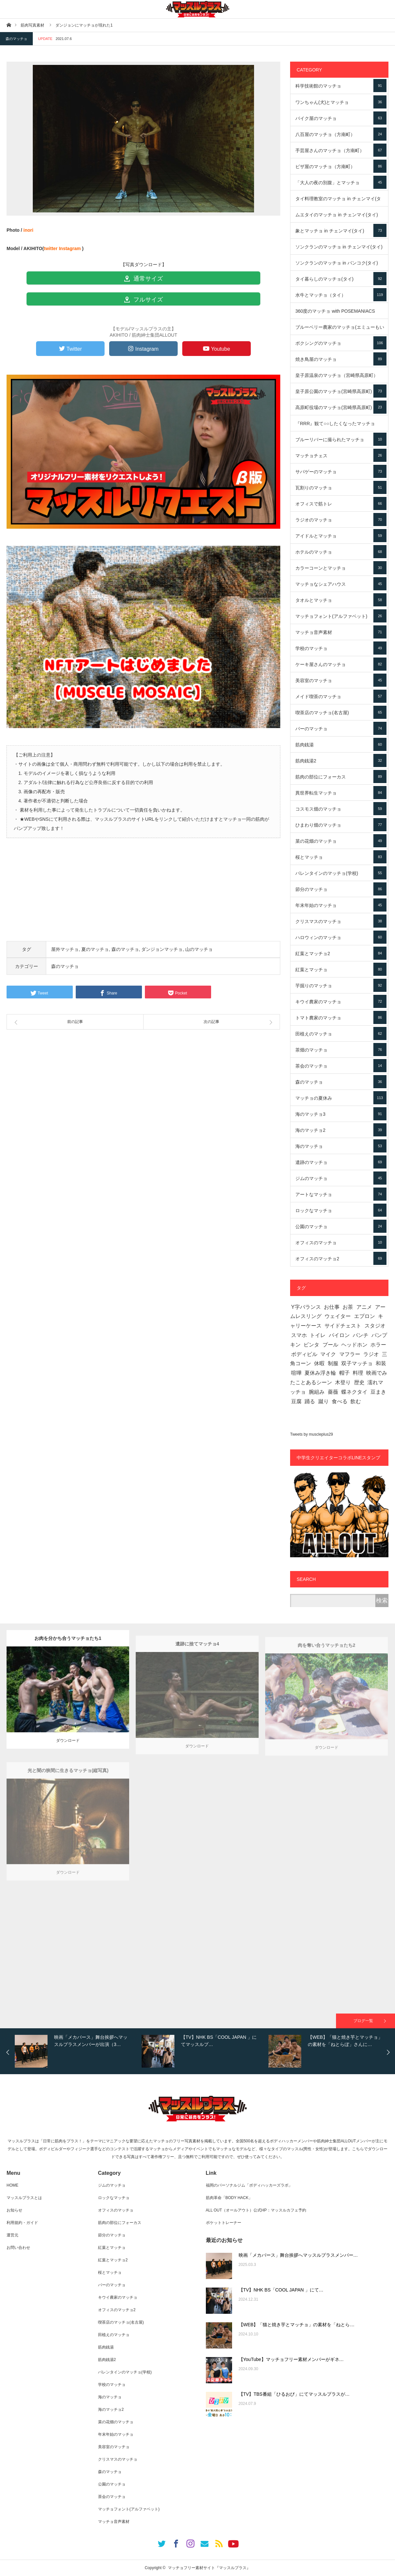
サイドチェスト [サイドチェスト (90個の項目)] (343, 1325)
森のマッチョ (16, 39)
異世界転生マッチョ (340, 792)
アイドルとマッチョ (340, 535)
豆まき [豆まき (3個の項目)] (378, 1392)
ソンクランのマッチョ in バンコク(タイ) (340, 265)
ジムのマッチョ (340, 1178)
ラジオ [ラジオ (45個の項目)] (371, 1354)
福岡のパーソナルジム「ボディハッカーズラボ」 (249, 2185)
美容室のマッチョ (340, 680)
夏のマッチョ (95, 949)
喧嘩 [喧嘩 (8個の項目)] (296, 1373)
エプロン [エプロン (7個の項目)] (364, 1316)
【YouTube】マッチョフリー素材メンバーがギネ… (291, 2359)
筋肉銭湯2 (340, 760)
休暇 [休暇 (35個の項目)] (319, 1363)
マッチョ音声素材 (340, 632)
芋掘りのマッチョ (340, 985)
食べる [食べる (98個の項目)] (339, 1401)
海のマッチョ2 (340, 1129)
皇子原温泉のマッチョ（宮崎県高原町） (340, 378)
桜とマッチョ (340, 856)
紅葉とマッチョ (340, 969)
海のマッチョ (340, 1145)
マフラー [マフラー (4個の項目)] (349, 1354)
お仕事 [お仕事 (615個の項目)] (332, 1307)
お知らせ (14, 2210)
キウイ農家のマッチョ (340, 1001)
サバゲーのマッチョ (340, 471)
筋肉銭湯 (340, 744)
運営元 (12, 2235)
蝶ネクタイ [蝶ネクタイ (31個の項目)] (354, 1392)
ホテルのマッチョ (340, 551)
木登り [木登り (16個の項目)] (343, 1382)
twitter (51, 248)
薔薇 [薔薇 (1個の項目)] (333, 1392)
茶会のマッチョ (340, 1065)
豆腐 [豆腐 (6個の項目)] (296, 1401)
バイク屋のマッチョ (340, 118)
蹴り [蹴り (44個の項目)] (323, 1401)
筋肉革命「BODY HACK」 (229, 2197)
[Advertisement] (143, 895)
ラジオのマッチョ (340, 519)
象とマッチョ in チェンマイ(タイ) (340, 230)
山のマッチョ (199, 949)
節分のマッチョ (340, 888)
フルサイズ (143, 299)
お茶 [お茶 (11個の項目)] (348, 1307)
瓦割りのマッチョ (340, 487)
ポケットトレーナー (223, 2222)
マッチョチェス (340, 455)
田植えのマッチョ (340, 1033)
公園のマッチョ (340, 1226)
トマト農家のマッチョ (340, 1017)
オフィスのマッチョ (340, 1242)
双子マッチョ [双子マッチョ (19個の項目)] (357, 1363)
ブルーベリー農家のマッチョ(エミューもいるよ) (340, 329)
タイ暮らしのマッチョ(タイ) (340, 278)
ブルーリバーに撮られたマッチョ (340, 439)
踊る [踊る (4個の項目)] (310, 1401)
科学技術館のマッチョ (340, 85)
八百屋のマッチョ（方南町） (340, 134)
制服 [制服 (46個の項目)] (333, 1363)
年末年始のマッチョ (340, 905)
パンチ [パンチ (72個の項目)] (360, 1335)
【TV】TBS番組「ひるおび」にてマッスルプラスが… (294, 2394)
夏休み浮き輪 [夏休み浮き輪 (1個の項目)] (320, 1373)
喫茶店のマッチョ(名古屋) (340, 712)
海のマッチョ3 (340, 1113)
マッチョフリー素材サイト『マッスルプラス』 (209, 2568)
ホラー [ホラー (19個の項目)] (378, 1344)
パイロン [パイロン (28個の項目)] (339, 1335)
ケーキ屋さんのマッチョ (340, 664)
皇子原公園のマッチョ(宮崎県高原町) (340, 391)
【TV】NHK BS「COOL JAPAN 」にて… (281, 2289)
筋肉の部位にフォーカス (340, 776)
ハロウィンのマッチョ (340, 937)
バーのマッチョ (340, 728)
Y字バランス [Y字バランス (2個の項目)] (306, 1307)
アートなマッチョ (340, 1194)
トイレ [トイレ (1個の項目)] (318, 1335)
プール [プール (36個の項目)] (330, 1344)
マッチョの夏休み (340, 1097)
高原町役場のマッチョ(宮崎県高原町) (340, 407)
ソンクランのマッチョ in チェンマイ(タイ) (340, 249)
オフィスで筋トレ (340, 503)
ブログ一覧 (363, 2020)
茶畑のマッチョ (340, 1049)
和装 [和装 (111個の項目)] (381, 1363)
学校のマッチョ (340, 648)
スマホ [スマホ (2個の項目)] (299, 1335)
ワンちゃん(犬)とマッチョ (340, 101)
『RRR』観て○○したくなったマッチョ (340, 426)
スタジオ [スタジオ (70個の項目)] (375, 1325)
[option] (76, 2051)
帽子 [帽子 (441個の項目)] (344, 1373)
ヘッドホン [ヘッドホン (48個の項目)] (354, 1344)
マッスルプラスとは (24, 2197)
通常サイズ (143, 278)
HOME (12, 2185)
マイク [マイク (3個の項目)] (328, 1354)
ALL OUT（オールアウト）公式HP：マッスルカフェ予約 (256, 2210)
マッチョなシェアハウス (340, 583)
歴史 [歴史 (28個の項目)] (359, 1382)
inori (28, 230)
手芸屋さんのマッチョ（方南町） (340, 150)
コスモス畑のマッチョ (340, 808)
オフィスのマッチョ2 (340, 1258)
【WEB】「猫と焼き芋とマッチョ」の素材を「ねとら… (297, 2324)
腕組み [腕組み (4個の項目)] (317, 1392)
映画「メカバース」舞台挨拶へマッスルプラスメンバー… (298, 2255)
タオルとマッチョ (340, 599)
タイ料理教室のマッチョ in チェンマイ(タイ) (340, 201)
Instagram (70, 248)
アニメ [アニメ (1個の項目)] (364, 1307)
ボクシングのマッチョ (340, 342)
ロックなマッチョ (340, 1210)
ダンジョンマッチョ (162, 949)
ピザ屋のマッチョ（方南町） (340, 166)
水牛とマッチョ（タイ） (340, 294)
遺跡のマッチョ (340, 1162)
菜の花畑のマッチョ (340, 840)
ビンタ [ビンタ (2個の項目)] (311, 1344)
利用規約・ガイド (22, 2222)
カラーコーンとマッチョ (340, 567)
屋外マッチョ (65, 949)
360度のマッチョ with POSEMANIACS (340, 313)
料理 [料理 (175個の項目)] (358, 1373)
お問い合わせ (18, 2247)
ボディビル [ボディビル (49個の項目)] (304, 1354)
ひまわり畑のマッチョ (340, 824)
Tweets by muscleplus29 (311, 1434)
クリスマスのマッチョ (340, 921)
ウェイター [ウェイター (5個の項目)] (338, 1316)
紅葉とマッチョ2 (340, 953)
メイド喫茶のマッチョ (340, 696)
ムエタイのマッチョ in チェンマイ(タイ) (340, 217)
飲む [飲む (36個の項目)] (355, 1401)
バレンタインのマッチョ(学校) (340, 872)
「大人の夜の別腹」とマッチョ (340, 182)
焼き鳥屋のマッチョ (340, 358)
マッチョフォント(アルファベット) (340, 615)
